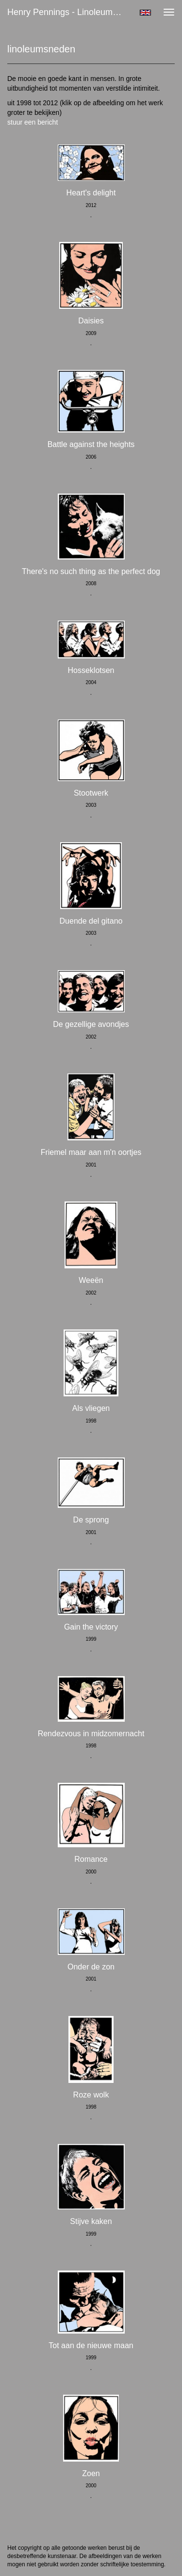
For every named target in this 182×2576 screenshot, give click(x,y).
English (145, 13)
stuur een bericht (32, 122)
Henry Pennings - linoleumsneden (69, 12)
